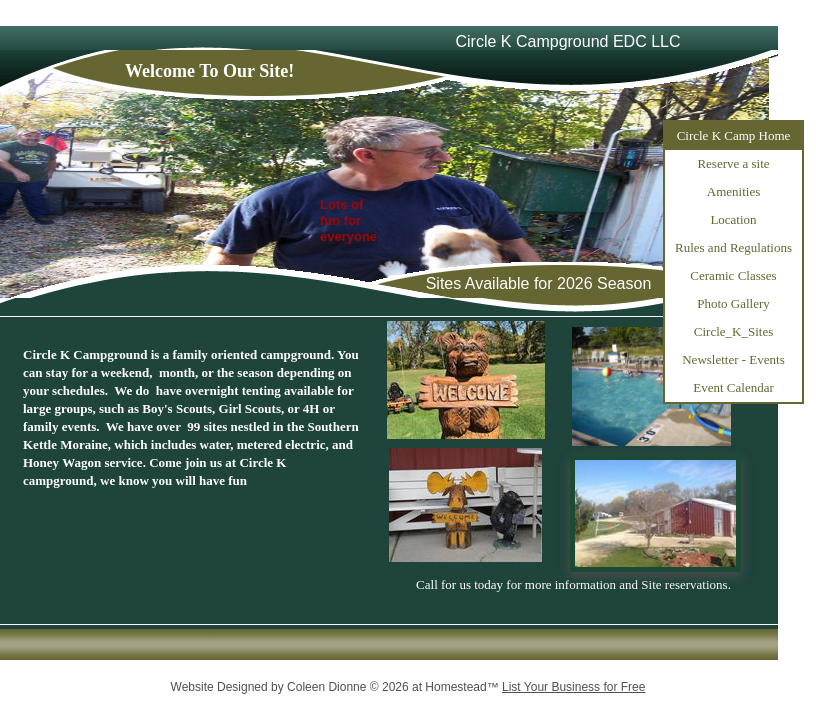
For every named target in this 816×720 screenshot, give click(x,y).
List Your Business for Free (573, 687)
